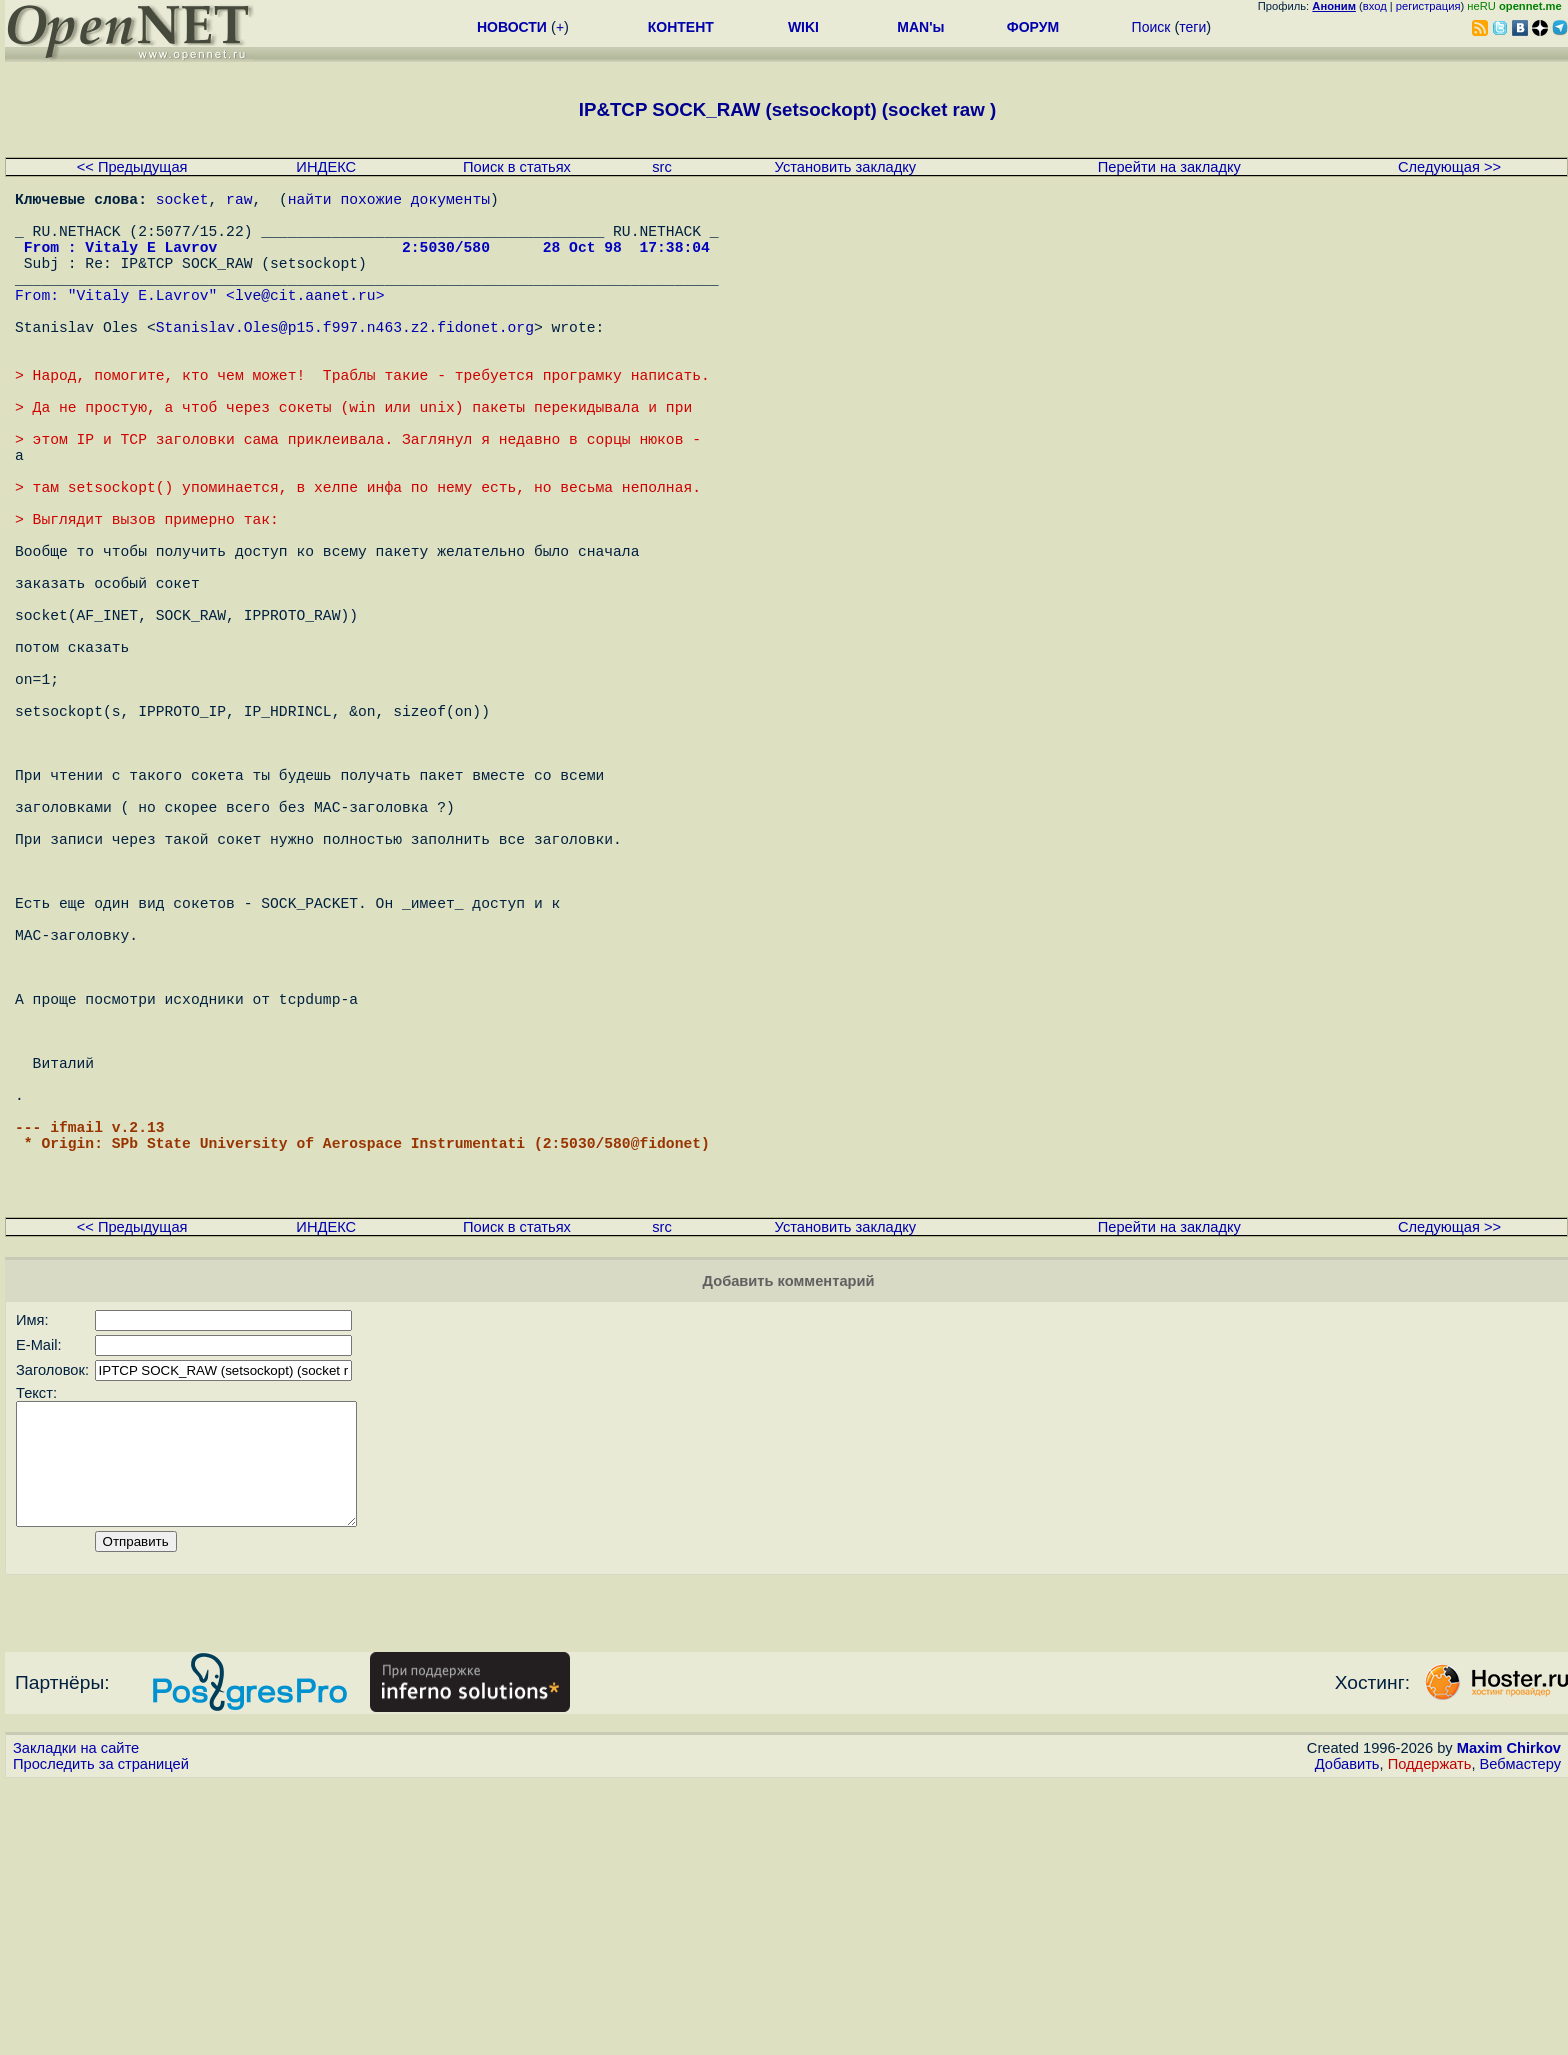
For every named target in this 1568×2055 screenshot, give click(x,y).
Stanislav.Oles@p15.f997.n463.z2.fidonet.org (345, 362)
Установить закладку (846, 167)
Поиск (1151, 27)
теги (1192, 27)
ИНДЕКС (326, 167)
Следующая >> (1449, 167)
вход (1375, 6)
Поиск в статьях (517, 167)
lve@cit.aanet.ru (305, 322)
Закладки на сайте (76, 2020)
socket (182, 202)
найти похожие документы (389, 202)
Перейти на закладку (1169, 167)
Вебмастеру (1520, 2036)
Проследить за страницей (101, 2036)
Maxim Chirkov (1509, 2020)
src (662, 167)
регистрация (1428, 6)
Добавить (1347, 2036)
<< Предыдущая (132, 167)
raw (239, 202)
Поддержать (1430, 2036)
